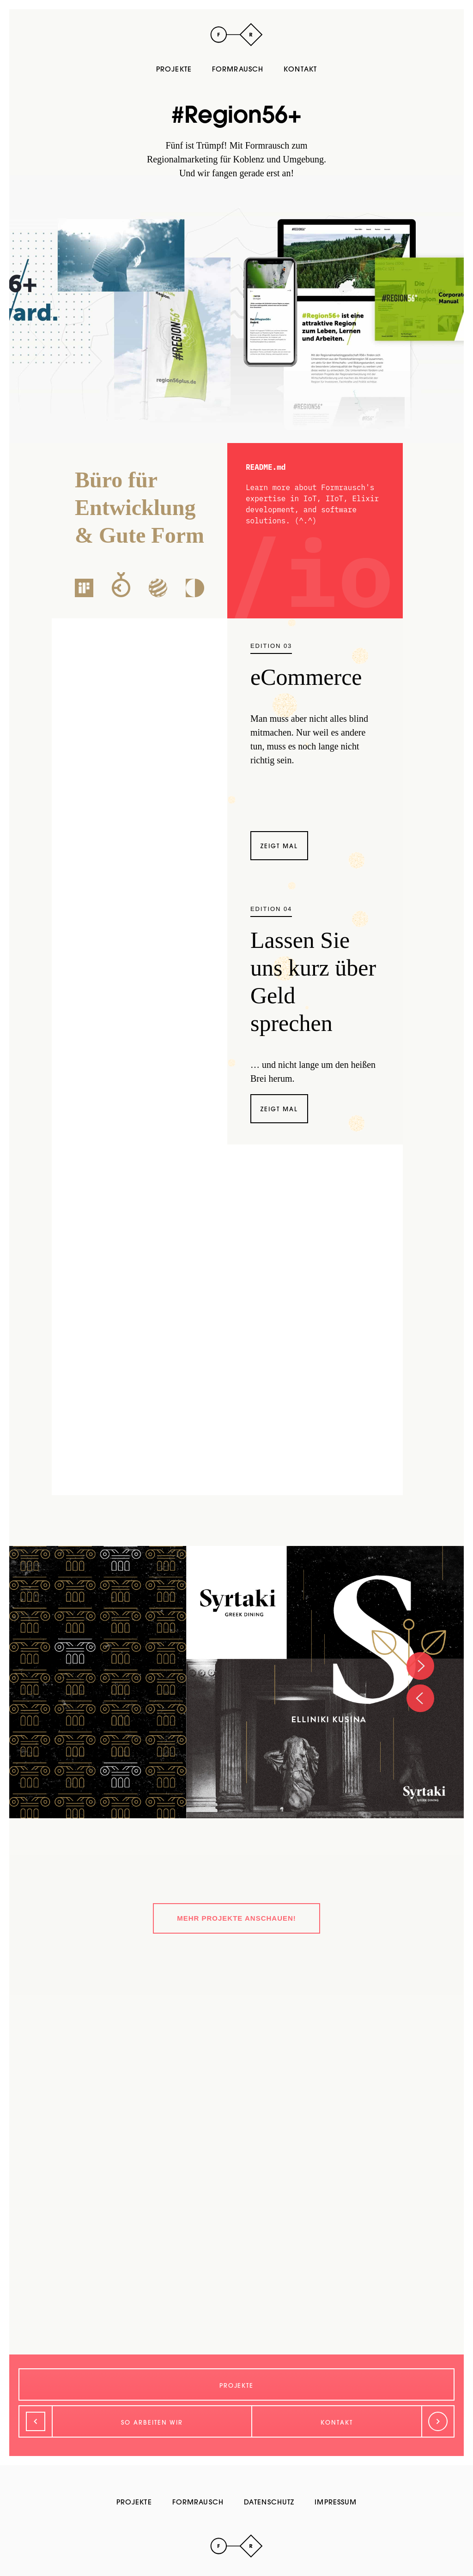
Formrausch (237, 69)
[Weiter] (353, 2421)
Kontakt (300, 69)
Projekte (174, 69)
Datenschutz (269, 2502)
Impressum (336, 2502)
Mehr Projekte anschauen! (236, 1918)
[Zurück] (135, 2421)
